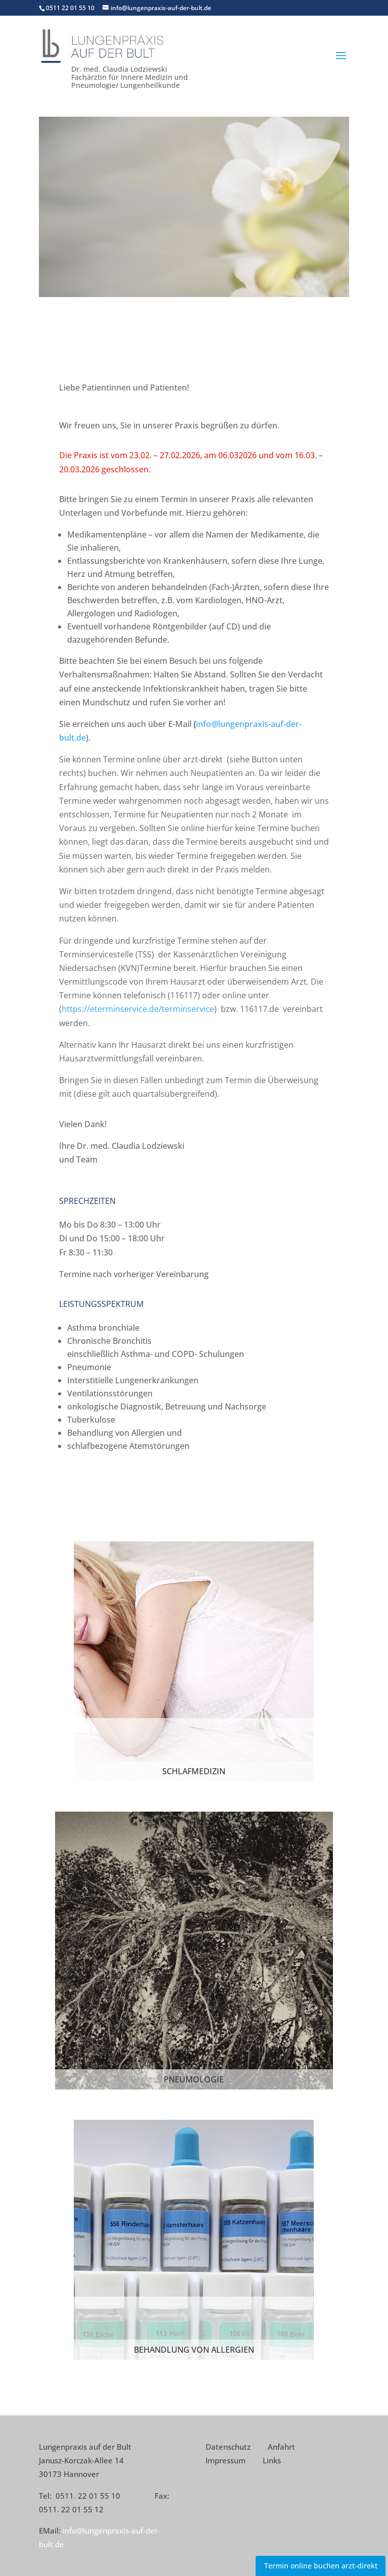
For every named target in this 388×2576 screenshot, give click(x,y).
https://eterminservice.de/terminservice (138, 1008)
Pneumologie (194, 2079)
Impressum (226, 2460)
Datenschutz (228, 2447)
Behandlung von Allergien (194, 2349)
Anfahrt (281, 2447)
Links (272, 2460)
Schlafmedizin (193, 1771)
